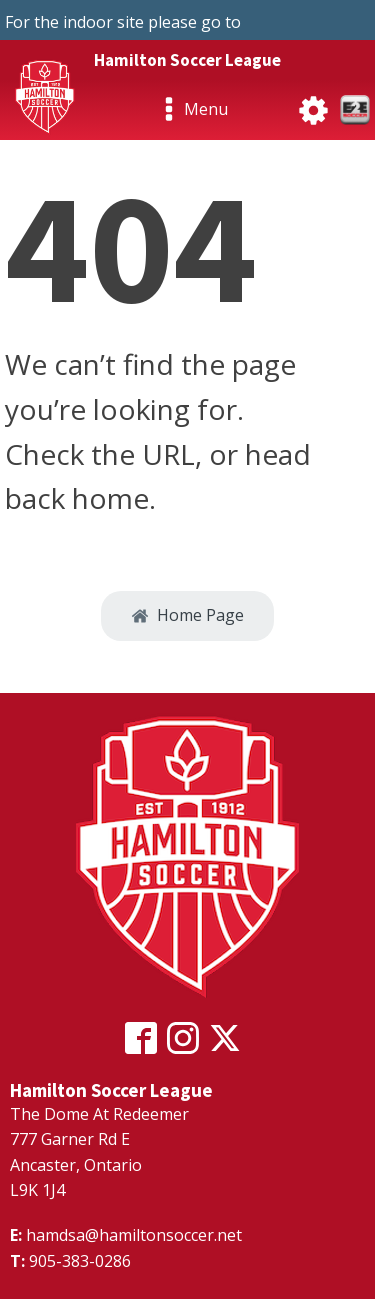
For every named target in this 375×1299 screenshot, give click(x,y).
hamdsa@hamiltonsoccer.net (134, 1235)
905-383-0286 (80, 1261)
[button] (187, 616)
